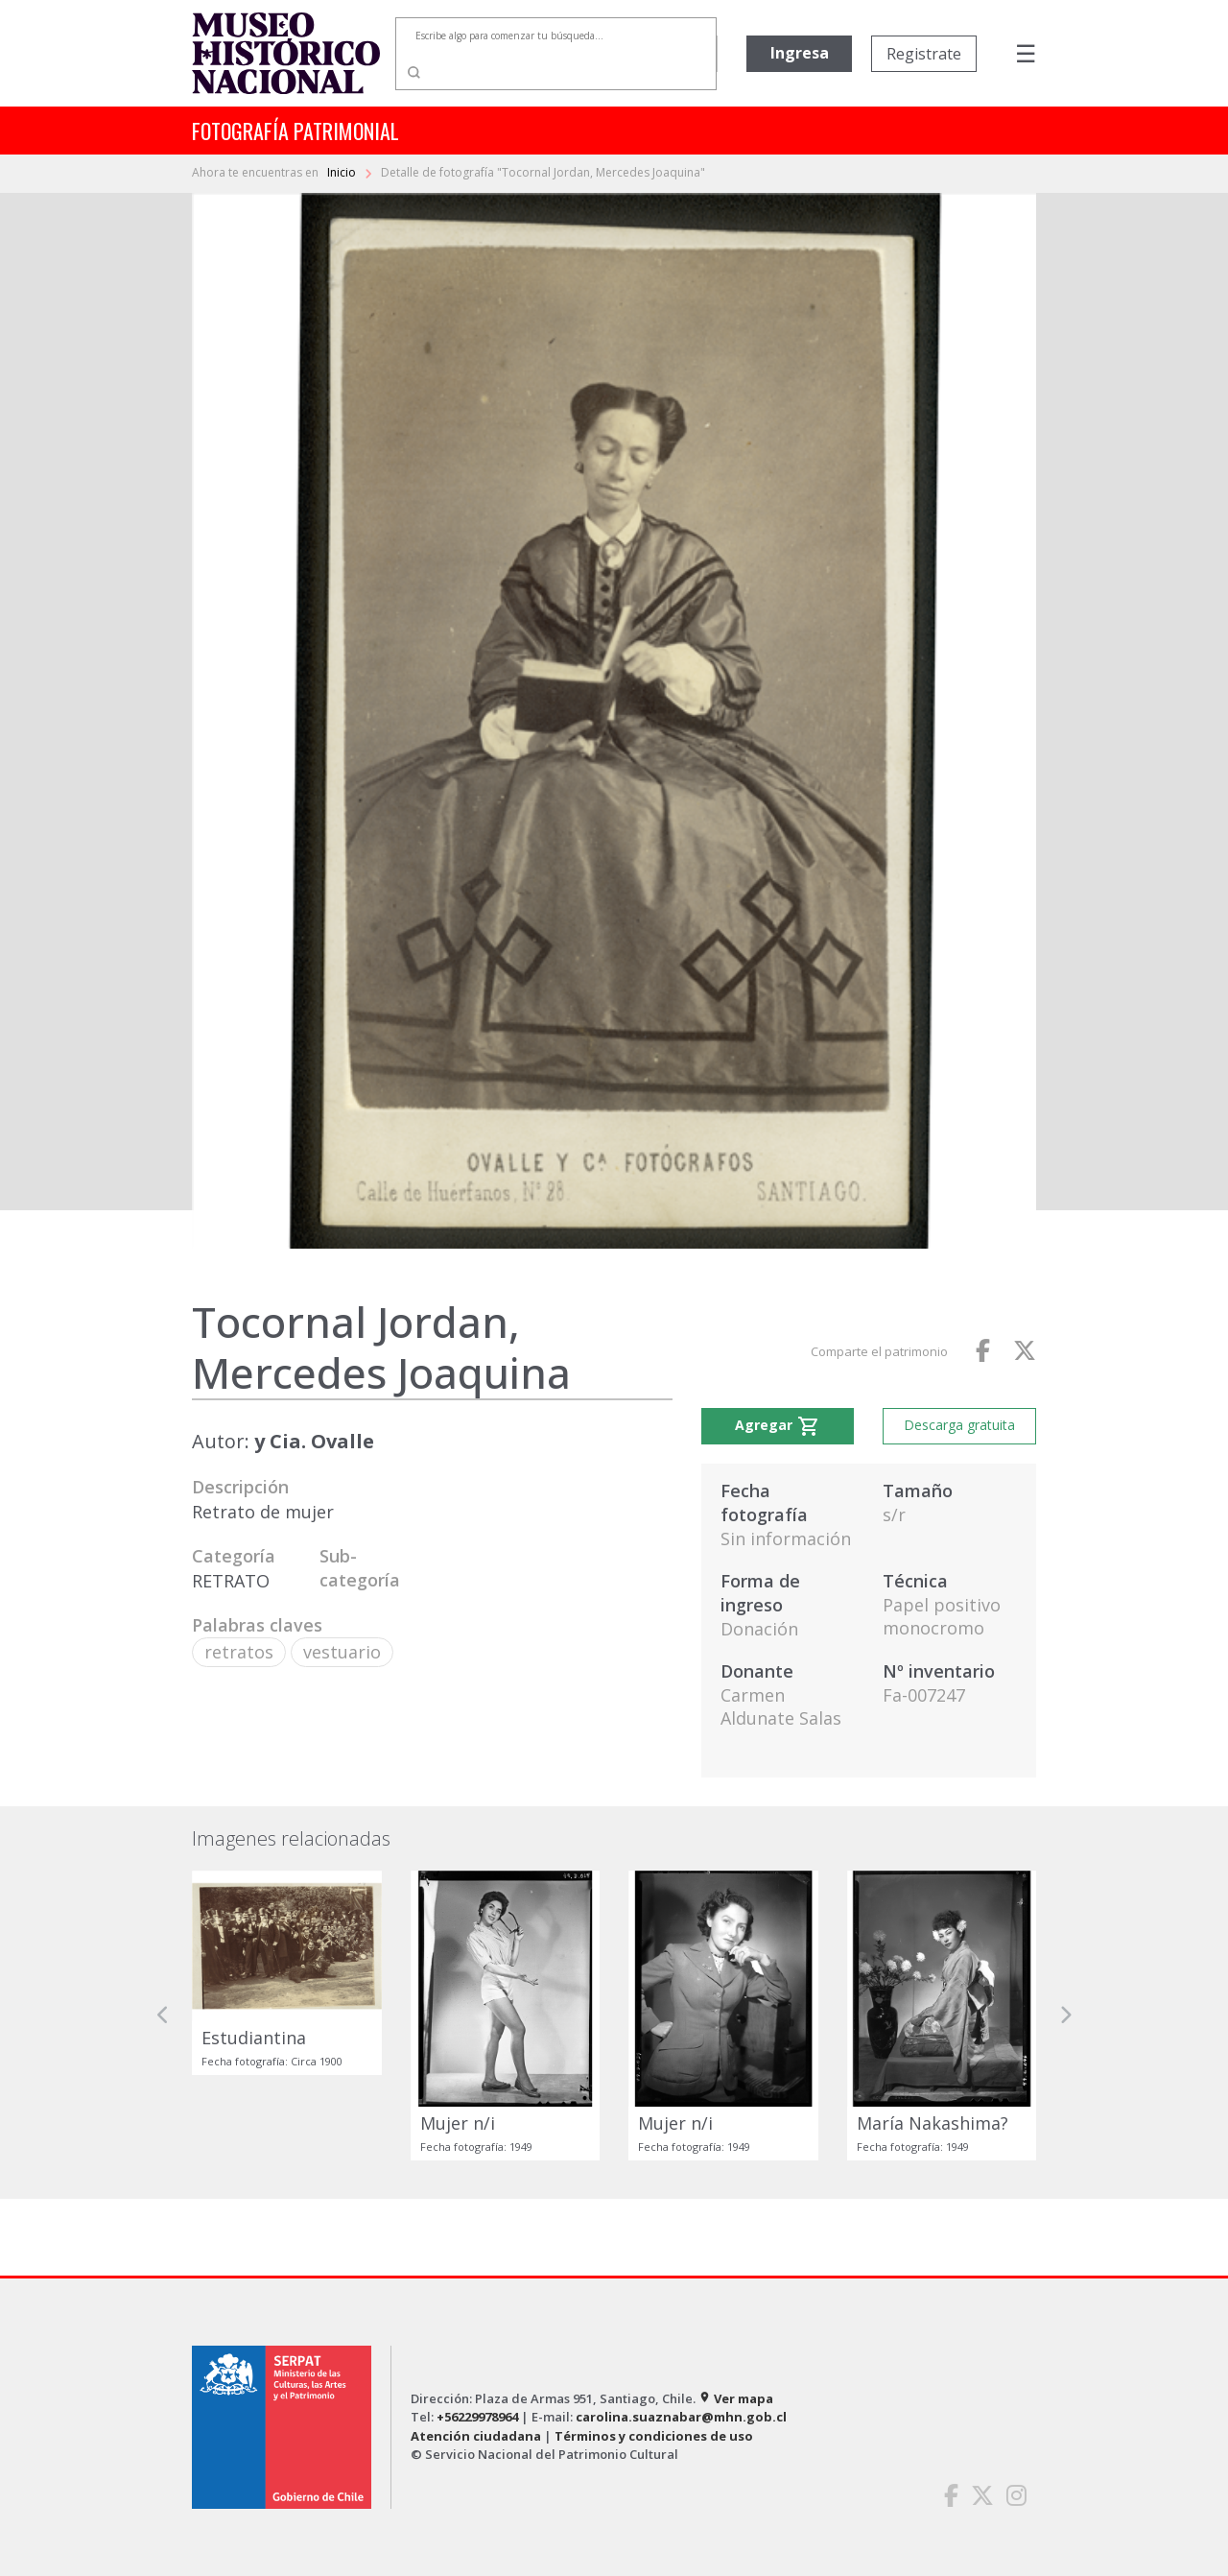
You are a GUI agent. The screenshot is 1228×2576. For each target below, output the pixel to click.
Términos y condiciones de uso (654, 2436)
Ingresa (799, 52)
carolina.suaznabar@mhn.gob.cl (681, 2416)
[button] (163, 2015)
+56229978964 (477, 2416)
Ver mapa (735, 2398)
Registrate (923, 53)
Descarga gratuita (959, 1425)
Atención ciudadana (476, 2436)
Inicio (343, 172)
